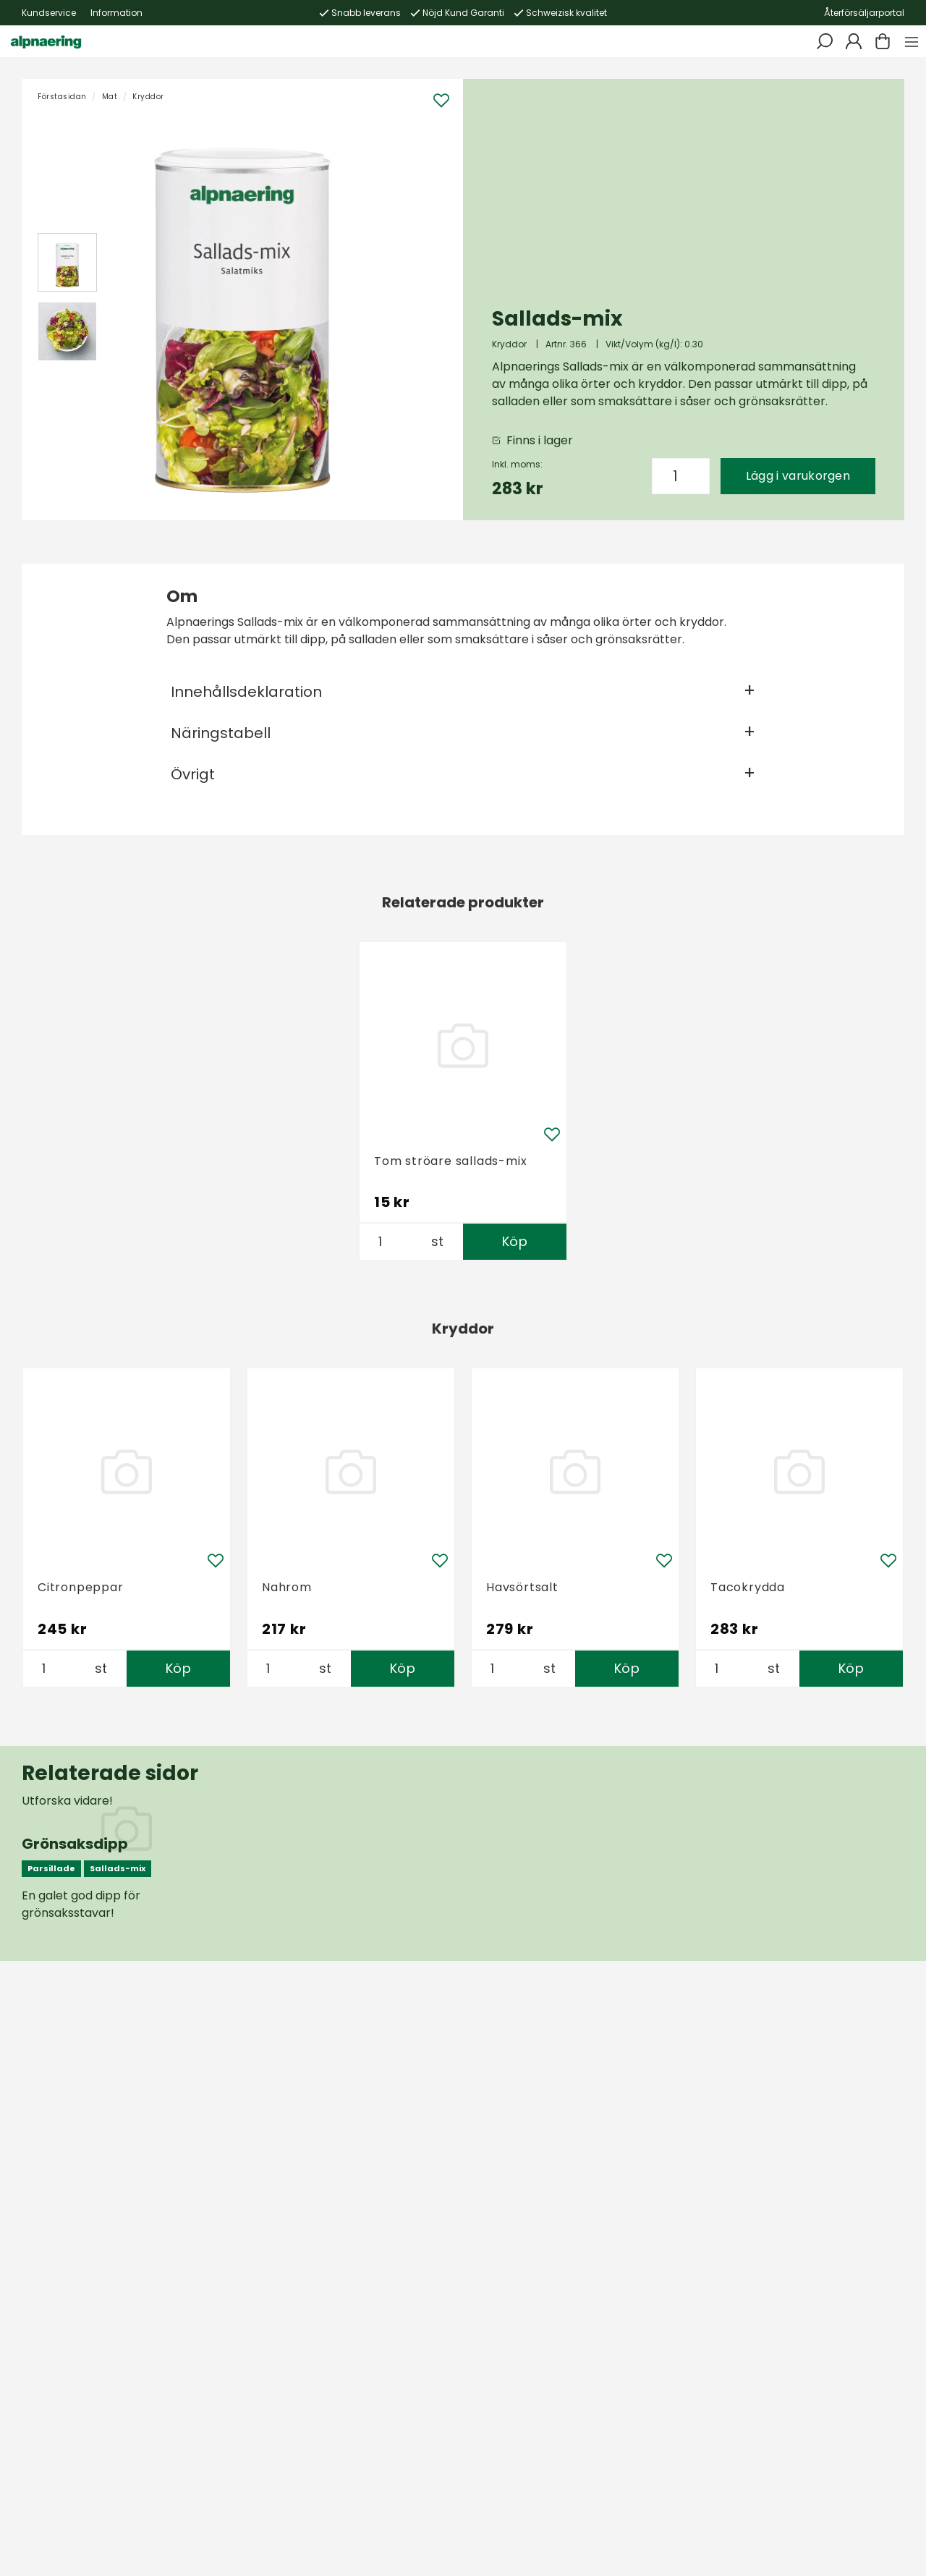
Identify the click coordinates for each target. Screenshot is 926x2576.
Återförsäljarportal (864, 13)
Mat (110, 96)
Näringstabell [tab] (221, 733)
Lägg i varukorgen (798, 475)
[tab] (67, 263)
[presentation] (67, 262)
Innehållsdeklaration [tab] (246, 692)
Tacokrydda (747, 1587)
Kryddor (148, 96)
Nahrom (287, 1587)
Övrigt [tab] (193, 774)
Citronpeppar (81, 1587)
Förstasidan (62, 96)
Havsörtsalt (522, 1587)
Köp (514, 1241)
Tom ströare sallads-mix (450, 1161)
